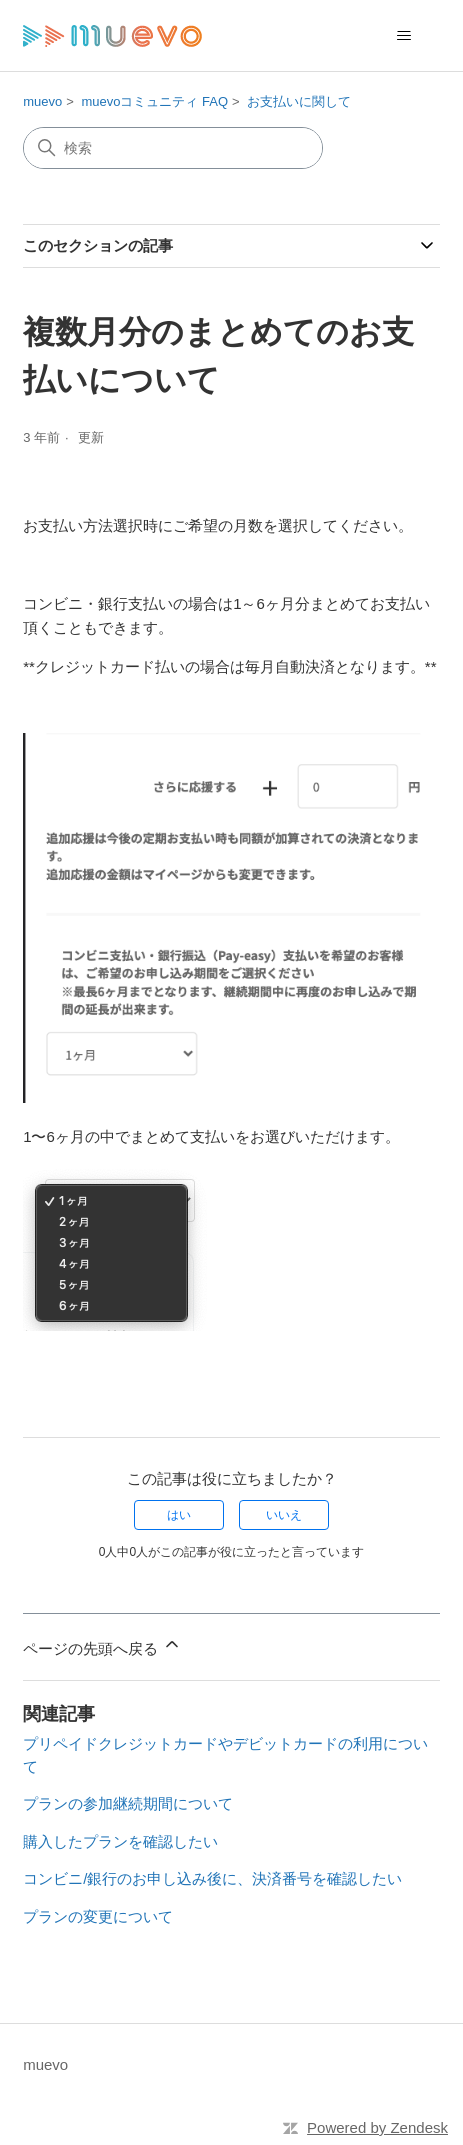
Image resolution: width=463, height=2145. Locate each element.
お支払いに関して (299, 101)
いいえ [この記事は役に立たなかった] (284, 1515)
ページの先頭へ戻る (102, 1645)
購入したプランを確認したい (120, 1841)
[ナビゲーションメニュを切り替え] (404, 36)
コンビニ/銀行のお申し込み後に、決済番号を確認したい (212, 1878)
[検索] (173, 148)
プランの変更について (98, 1916)
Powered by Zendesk (377, 2127)
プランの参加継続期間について (128, 1803)
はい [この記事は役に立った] (179, 1515)
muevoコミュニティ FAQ (154, 101)
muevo (42, 101)
